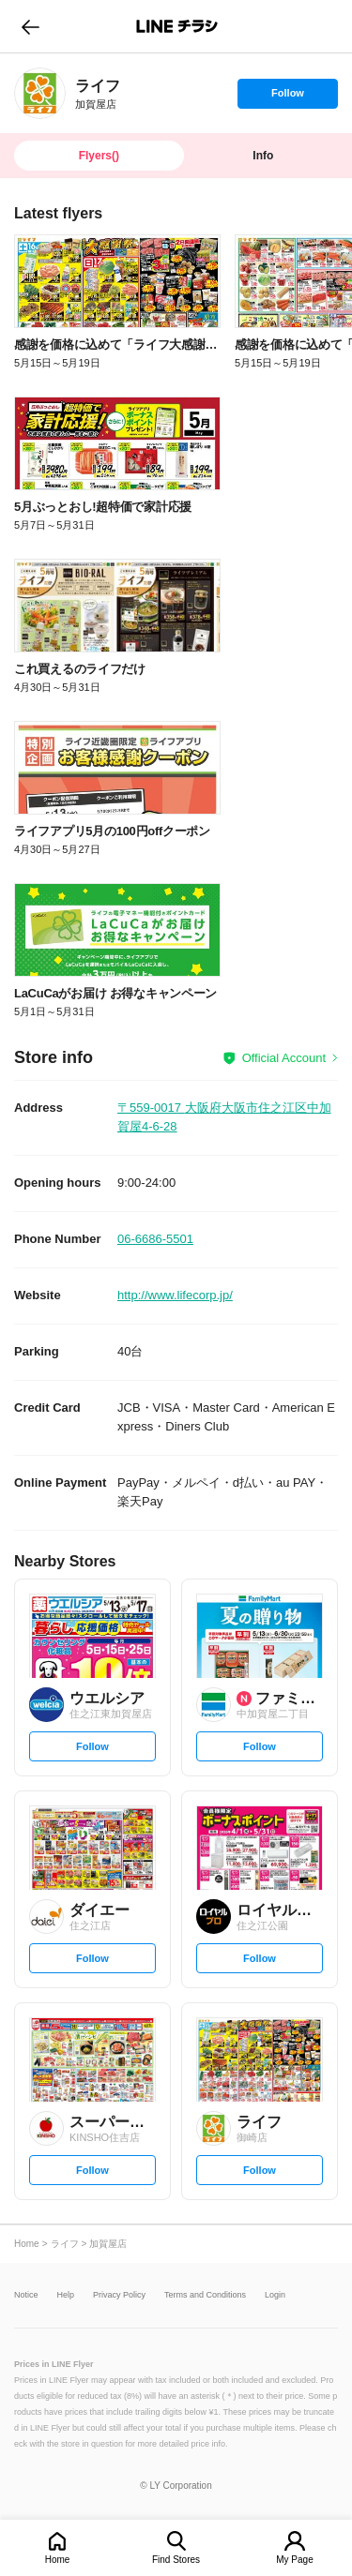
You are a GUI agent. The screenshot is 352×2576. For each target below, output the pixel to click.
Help (66, 2295)
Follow (287, 97)
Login (275, 2295)
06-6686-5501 (155, 1239)
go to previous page (30, 26)
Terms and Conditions (205, 2295)
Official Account (284, 1058)
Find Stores (176, 2559)
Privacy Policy (119, 2295)
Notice (26, 2295)
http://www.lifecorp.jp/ (175, 1295)
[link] (40, 93)
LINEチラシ (178, 26)
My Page (294, 2559)
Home (57, 2559)
